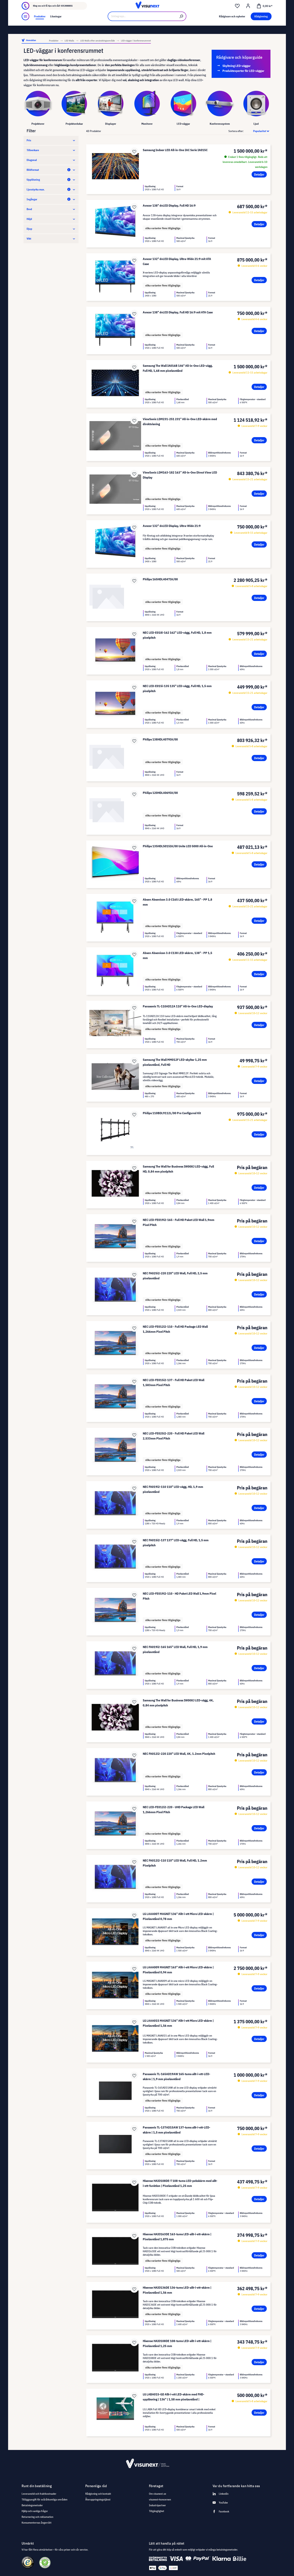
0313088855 (67, 13)
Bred (51, 209)
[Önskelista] (237, 13)
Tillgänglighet (156, 2511)
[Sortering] (257, 131)
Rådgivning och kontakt (98, 2493)
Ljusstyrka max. (51, 189)
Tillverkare (51, 150)
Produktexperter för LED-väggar (243, 71)
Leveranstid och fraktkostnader (39, 2493)
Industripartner (157, 2505)
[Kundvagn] (264, 13)
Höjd (51, 219)
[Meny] (25, 26)
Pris (51, 140)
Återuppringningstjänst (98, 2499)
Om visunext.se (157, 2493)
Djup (51, 229)
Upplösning (51, 179)
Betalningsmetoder (32, 2505)
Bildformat (51, 170)
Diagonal (51, 160)
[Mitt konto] (248, 13)
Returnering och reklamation (37, 2517)
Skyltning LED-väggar (236, 66)
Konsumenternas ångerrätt (37, 2522)
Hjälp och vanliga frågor (35, 2511)
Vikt (51, 238)
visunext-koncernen (160, 2499)
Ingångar (51, 199)
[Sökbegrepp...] (142, 26)
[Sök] (181, 26)
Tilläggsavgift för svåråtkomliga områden (44, 2499)
